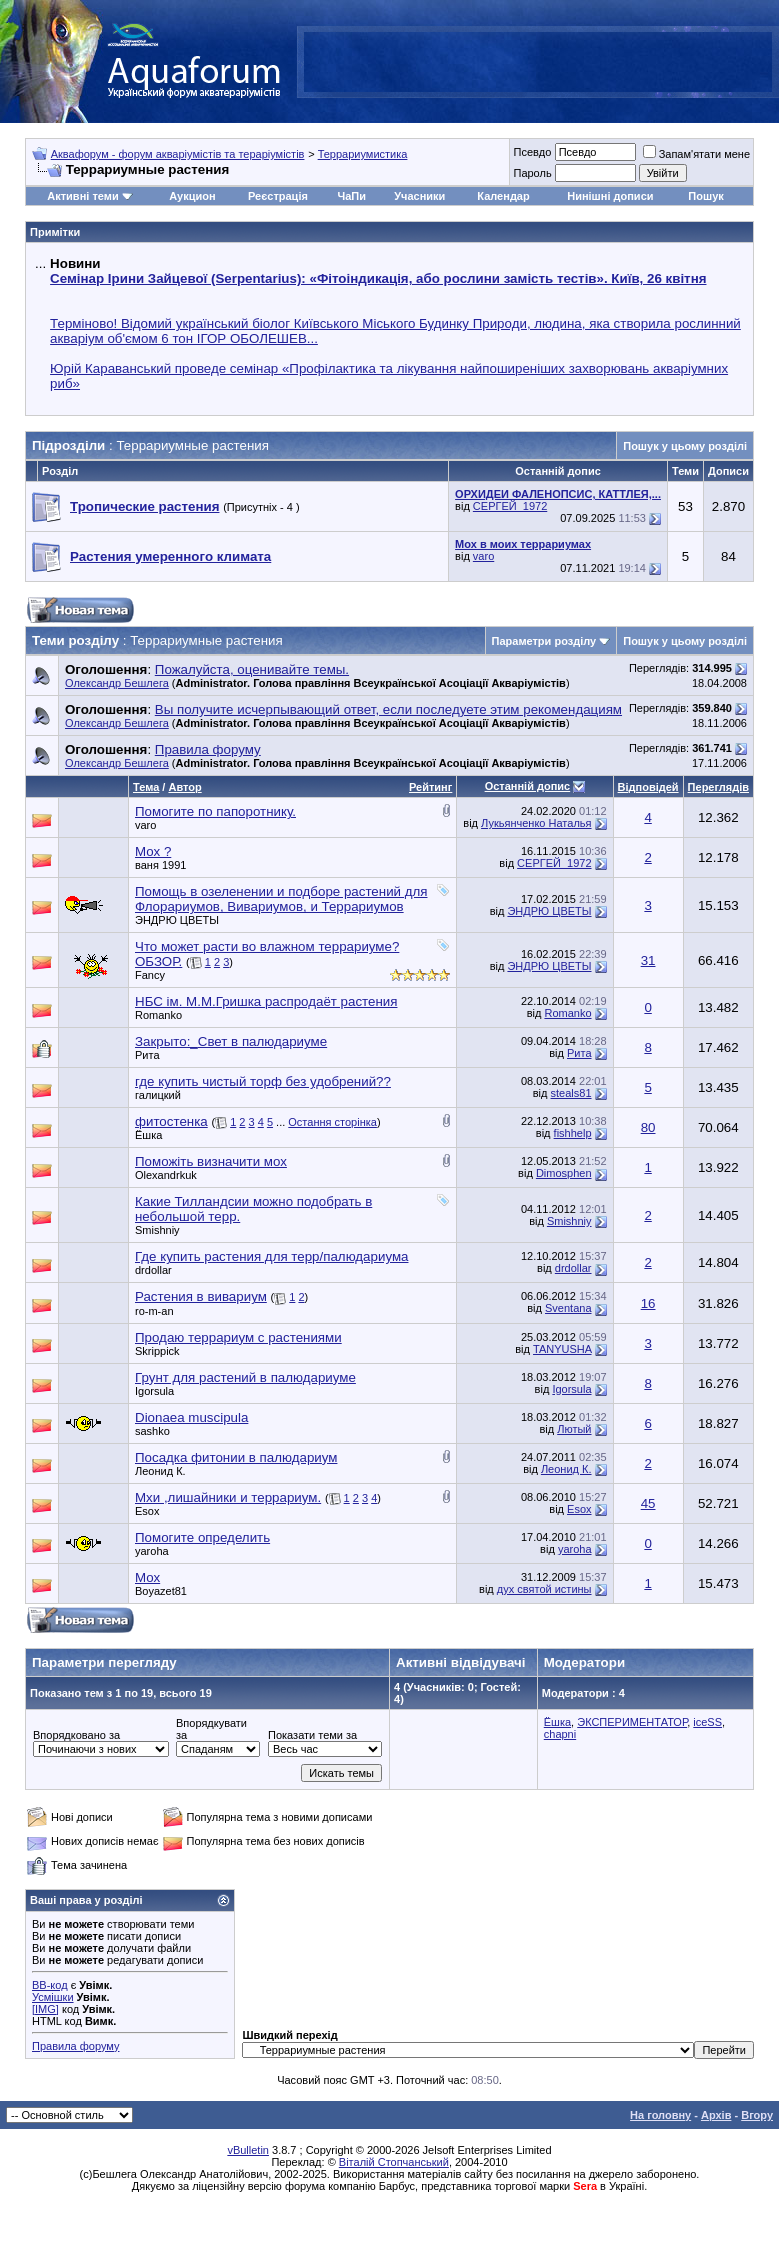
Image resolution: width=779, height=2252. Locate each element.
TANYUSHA (562, 1349)
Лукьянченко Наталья (536, 823)
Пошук (705, 196)
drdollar (153, 1270)
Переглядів (718, 787)
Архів (716, 2115)
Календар (503, 196)
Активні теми (82, 196)
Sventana (568, 1308)
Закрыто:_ (231, 1041)
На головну (660, 2115)
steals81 (571, 1093)
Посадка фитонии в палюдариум (236, 1457)
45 (648, 1503)
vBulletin (248, 2150)
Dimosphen (564, 1173)
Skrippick (157, 1351)
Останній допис (528, 786)
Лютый (574, 1429)
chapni (560, 1734)
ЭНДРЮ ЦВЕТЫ (177, 920)
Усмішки (53, 1997)
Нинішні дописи (610, 196)
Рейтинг (430, 787)
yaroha (152, 1551)
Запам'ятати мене (696, 154)
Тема (146, 787)
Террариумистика (363, 154)
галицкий (158, 1095)
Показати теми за (312, 1735)
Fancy (150, 975)
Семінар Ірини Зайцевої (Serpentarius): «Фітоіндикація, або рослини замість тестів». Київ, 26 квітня (378, 278)
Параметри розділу (544, 641)
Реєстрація (278, 196)
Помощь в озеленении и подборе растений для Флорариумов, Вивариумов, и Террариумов (281, 899)
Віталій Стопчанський (394, 2162)
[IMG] (45, 2009)
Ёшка (148, 1135)
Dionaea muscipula (191, 1417)
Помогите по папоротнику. (215, 811)
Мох (147, 1577)
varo (483, 556)
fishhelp (573, 1133)
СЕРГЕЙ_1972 (510, 506)
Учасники (419, 196)
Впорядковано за (76, 1735)
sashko (152, 1431)
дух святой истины (544, 1589)
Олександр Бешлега (117, 683)
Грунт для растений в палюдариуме (245, 1377)
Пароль (532, 173)
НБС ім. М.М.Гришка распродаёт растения (266, 1001)
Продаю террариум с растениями (238, 1337)
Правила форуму (75, 2046)
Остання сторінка (332, 1122)
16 (648, 1303)
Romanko (158, 1015)
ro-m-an (154, 1311)
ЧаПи (351, 196)
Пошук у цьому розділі (685, 446)
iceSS (707, 1722)
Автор (184, 787)
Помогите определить (202, 1537)
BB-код (50, 1985)
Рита (147, 1055)
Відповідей (648, 787)
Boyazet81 (161, 1591)
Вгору (757, 2115)
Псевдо (532, 152)
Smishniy (157, 1230)
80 (648, 1127)
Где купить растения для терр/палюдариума (271, 1256)
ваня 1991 (160, 865)
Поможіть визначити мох (211, 1161)
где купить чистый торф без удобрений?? (263, 1081)
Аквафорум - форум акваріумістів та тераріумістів (178, 154)
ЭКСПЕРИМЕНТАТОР (632, 1722)
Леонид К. (160, 1471)
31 (648, 960)
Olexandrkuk (166, 1175)
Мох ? (153, 851)
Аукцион (192, 196)
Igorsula (154, 1391)
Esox (147, 1511)
